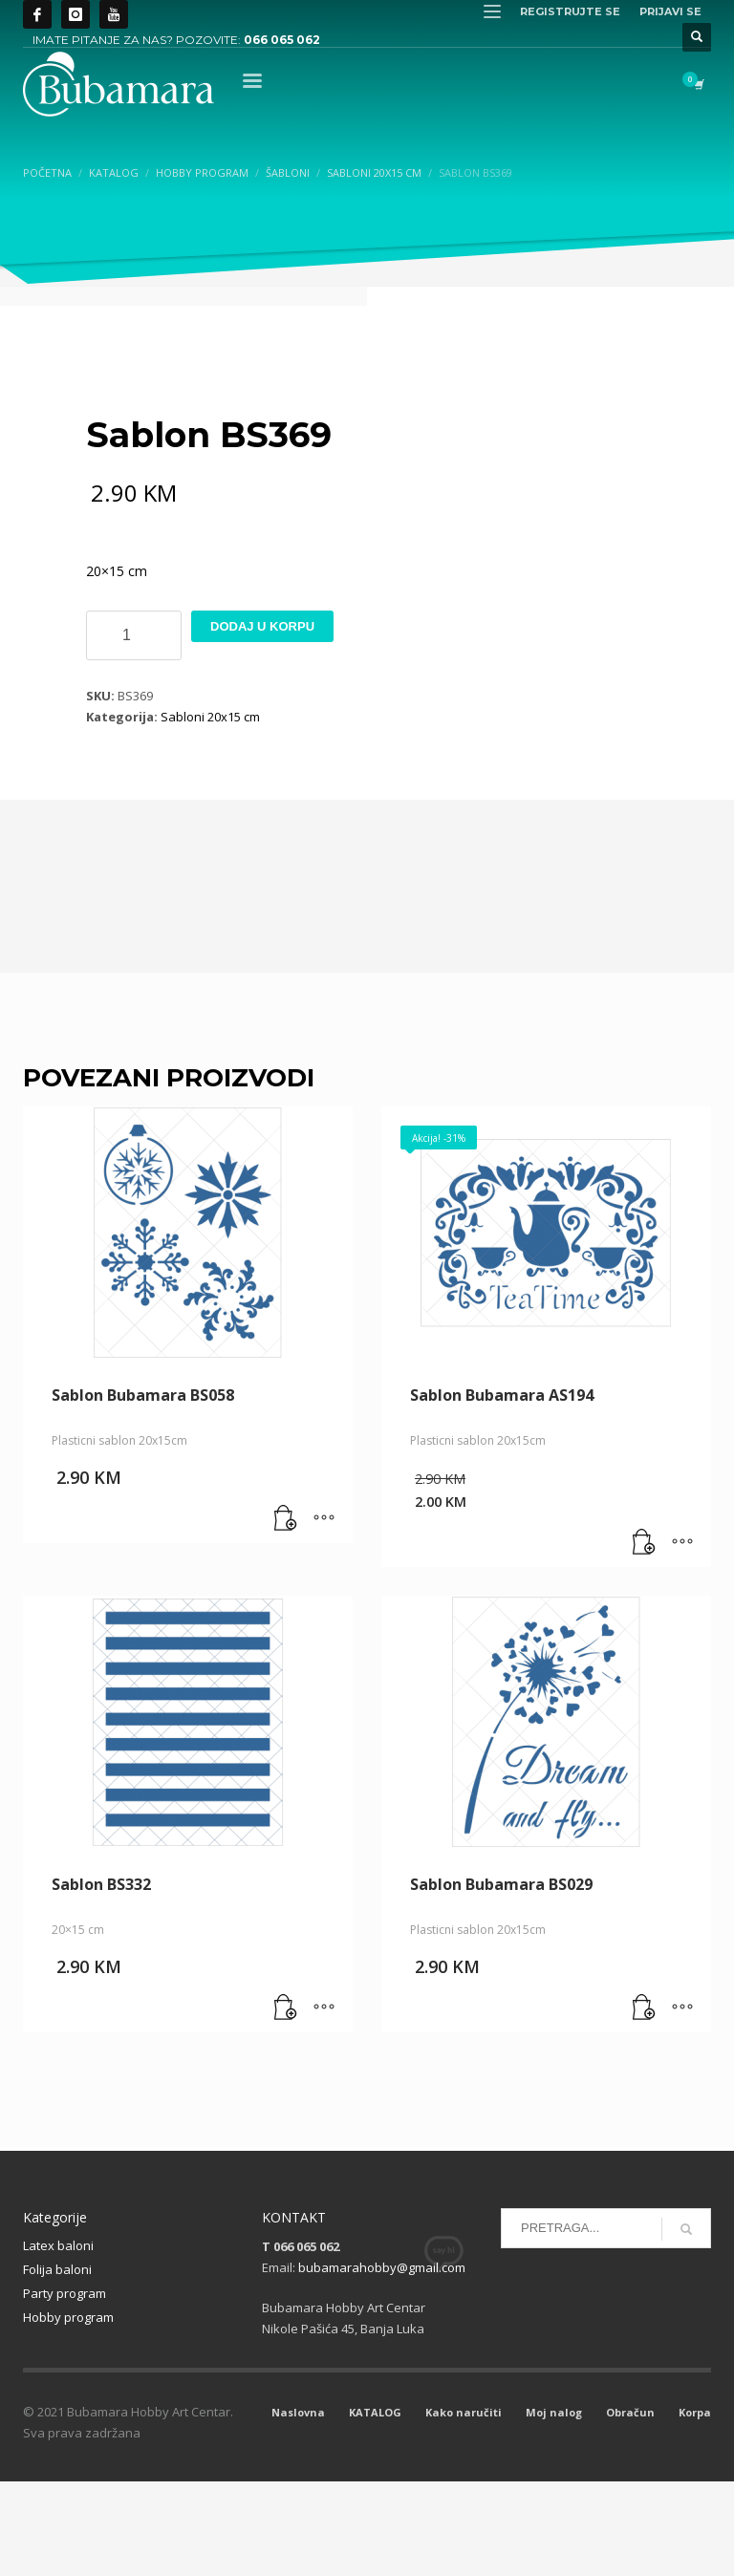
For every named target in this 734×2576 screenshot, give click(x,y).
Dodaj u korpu (262, 721)
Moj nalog (554, 2507)
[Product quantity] (134, 730)
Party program (64, 2387)
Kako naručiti (463, 2507)
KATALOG (375, 2507)
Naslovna (298, 2507)
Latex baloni (58, 2340)
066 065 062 (282, 39)
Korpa (695, 2507)
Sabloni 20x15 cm (210, 811)
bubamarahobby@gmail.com (381, 2362)
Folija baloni (57, 2363)
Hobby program (68, 2411)
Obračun (630, 2507)
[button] (286, 1614)
